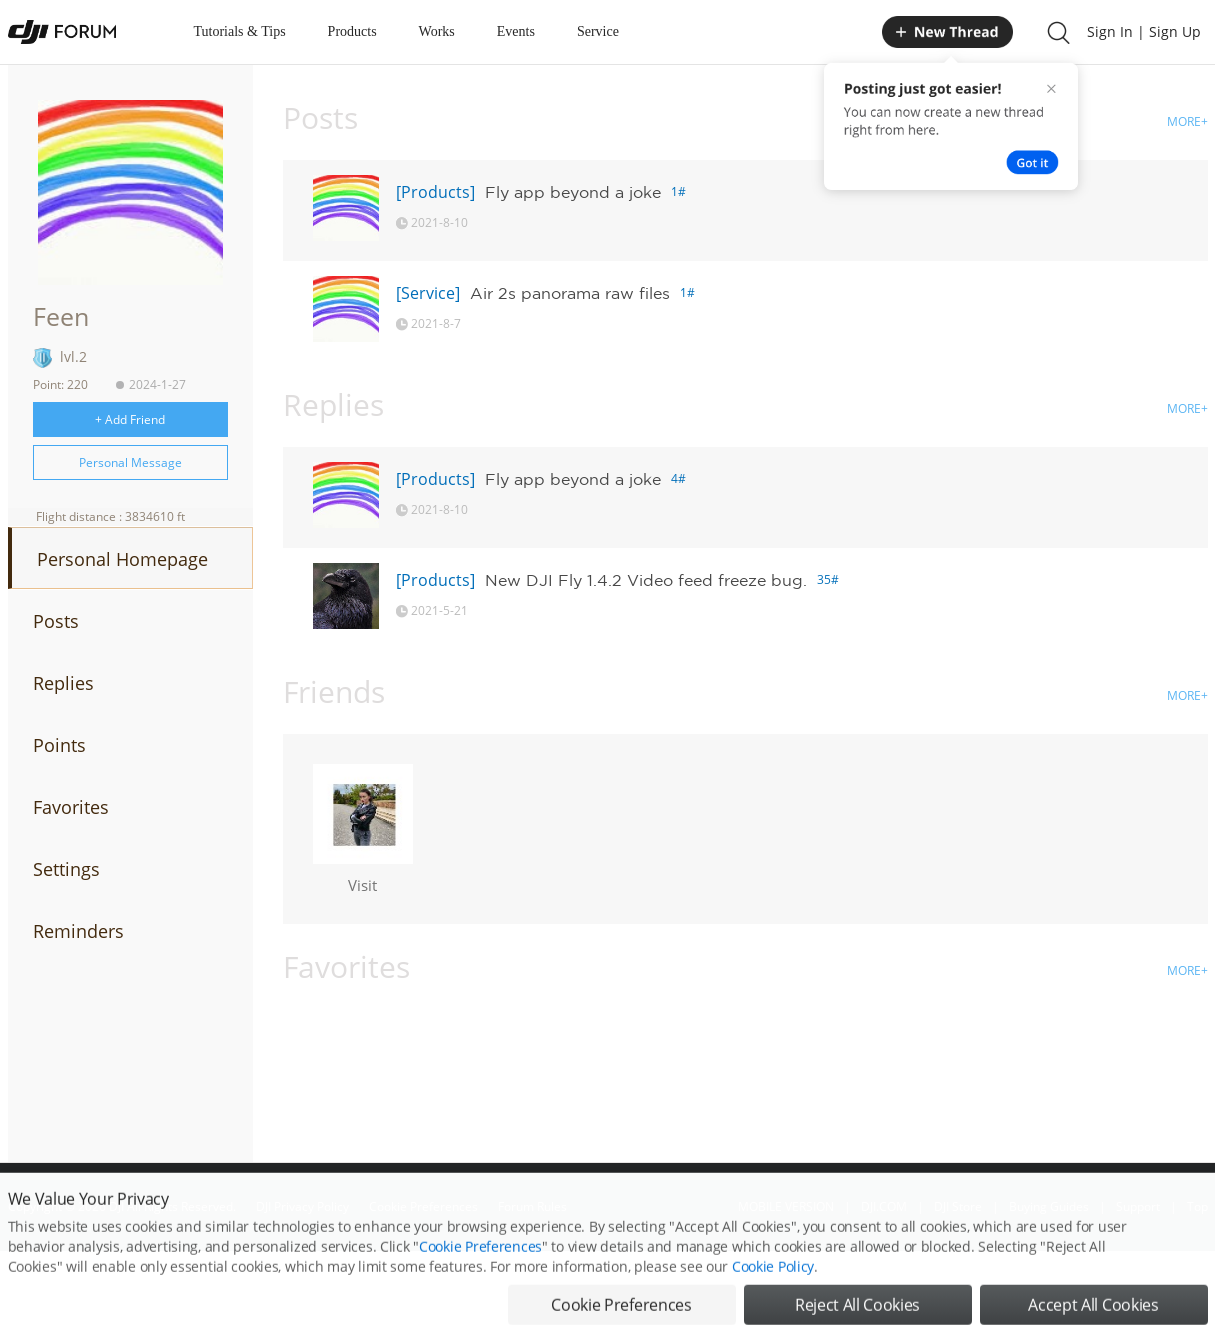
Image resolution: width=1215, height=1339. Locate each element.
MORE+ (1187, 121)
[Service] (428, 293)
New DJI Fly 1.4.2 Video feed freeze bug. (646, 580)
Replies (63, 683)
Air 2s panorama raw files (570, 293)
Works (437, 31)
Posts (56, 621)
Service (598, 31)
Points (59, 745)
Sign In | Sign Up (1144, 31)
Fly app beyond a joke (573, 192)
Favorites (71, 807)
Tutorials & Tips (240, 31)
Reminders (78, 931)
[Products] (435, 192)
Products (352, 31)
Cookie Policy (773, 1296)
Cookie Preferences (480, 1276)
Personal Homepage (122, 559)
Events (516, 31)
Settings (66, 869)
